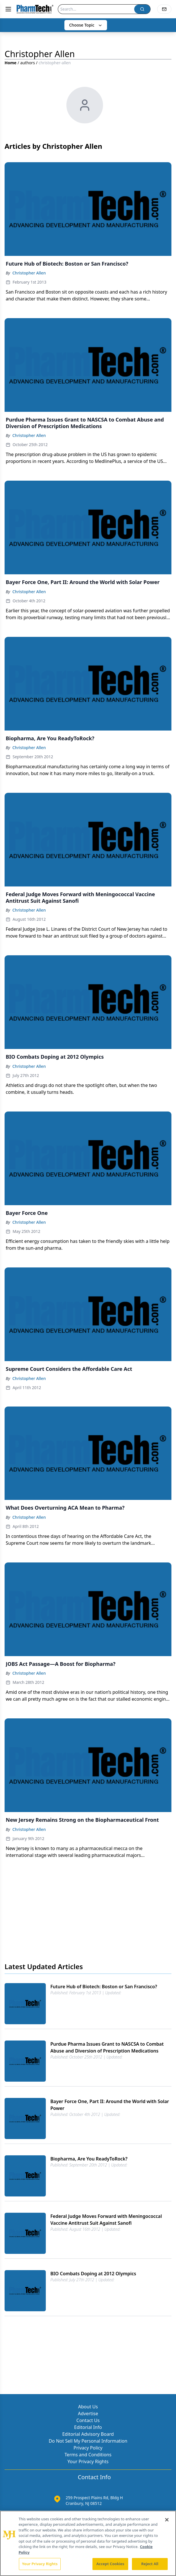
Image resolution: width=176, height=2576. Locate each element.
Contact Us (88, 2420)
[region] (88, 2543)
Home (10, 62)
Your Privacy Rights (88, 2461)
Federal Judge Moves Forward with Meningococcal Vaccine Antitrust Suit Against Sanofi (106, 2219)
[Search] (96, 9)
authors (27, 62)
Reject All (150, 2563)
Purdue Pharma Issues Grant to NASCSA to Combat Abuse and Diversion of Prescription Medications (107, 2047)
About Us (88, 2407)
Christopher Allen (29, 273)
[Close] (167, 2519)
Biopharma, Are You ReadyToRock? (88, 2159)
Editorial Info (88, 2427)
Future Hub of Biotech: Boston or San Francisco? (103, 1986)
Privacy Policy (88, 2448)
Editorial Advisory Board (88, 2434)
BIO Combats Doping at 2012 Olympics (93, 2273)
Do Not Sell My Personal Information (88, 2441)
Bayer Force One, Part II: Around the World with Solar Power (109, 2104)
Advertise (88, 2413)
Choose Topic (85, 25)
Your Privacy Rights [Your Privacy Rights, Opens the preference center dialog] (40, 2563)
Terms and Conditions (88, 2454)
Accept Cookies (110, 2563)
